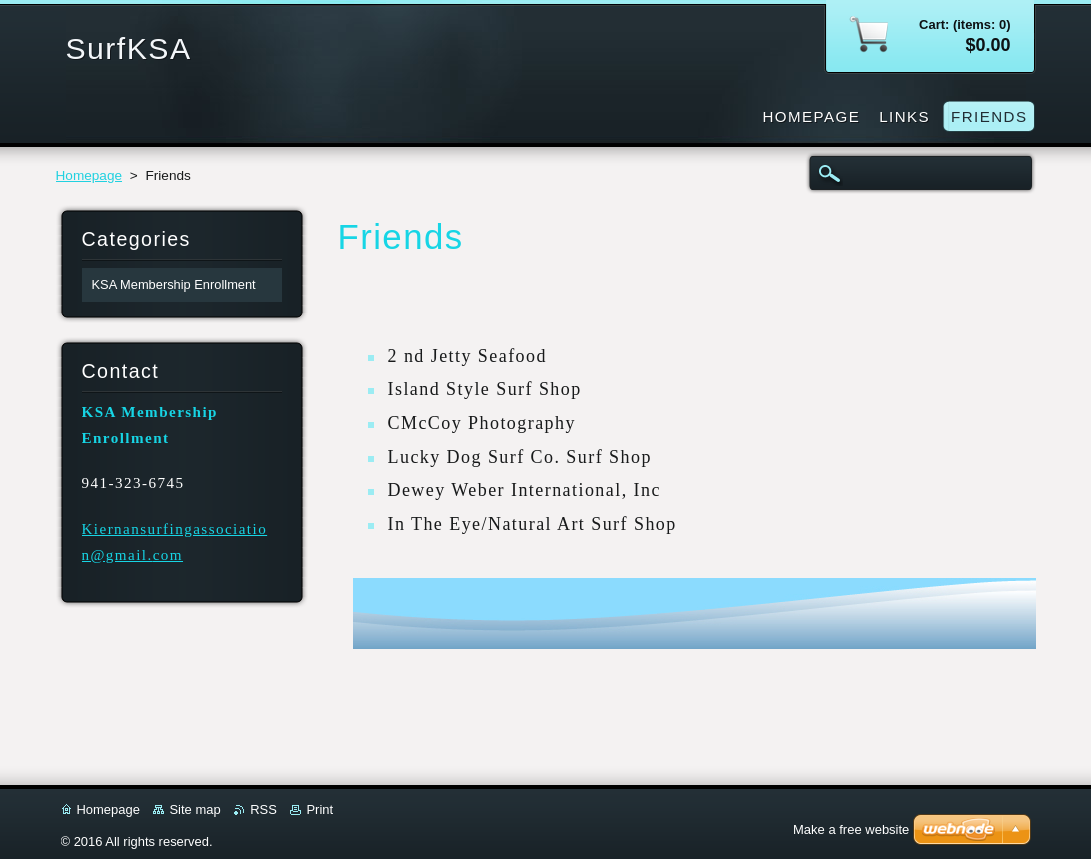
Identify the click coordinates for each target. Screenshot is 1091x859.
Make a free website (851, 829)
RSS (263, 809)
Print (319, 809)
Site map (194, 809)
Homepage (89, 175)
